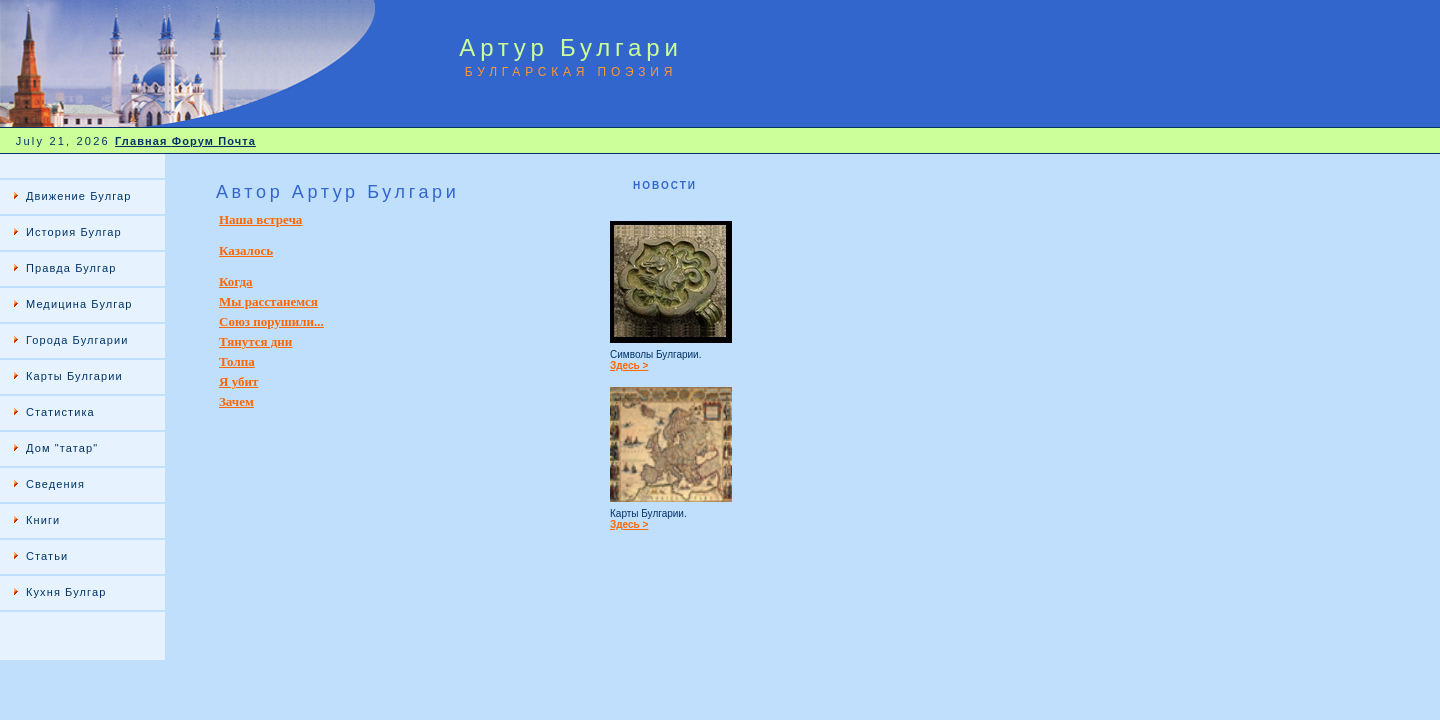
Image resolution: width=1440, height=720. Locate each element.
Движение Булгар (78, 196)
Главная (143, 141)
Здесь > (629, 365)
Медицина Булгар (79, 304)
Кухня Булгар (66, 592)
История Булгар (74, 232)
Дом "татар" (62, 448)
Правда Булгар (71, 268)
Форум (195, 141)
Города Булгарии (77, 340)
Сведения (55, 484)
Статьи (47, 556)
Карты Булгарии (74, 376)
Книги (43, 520)
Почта (237, 141)
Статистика (60, 412)
